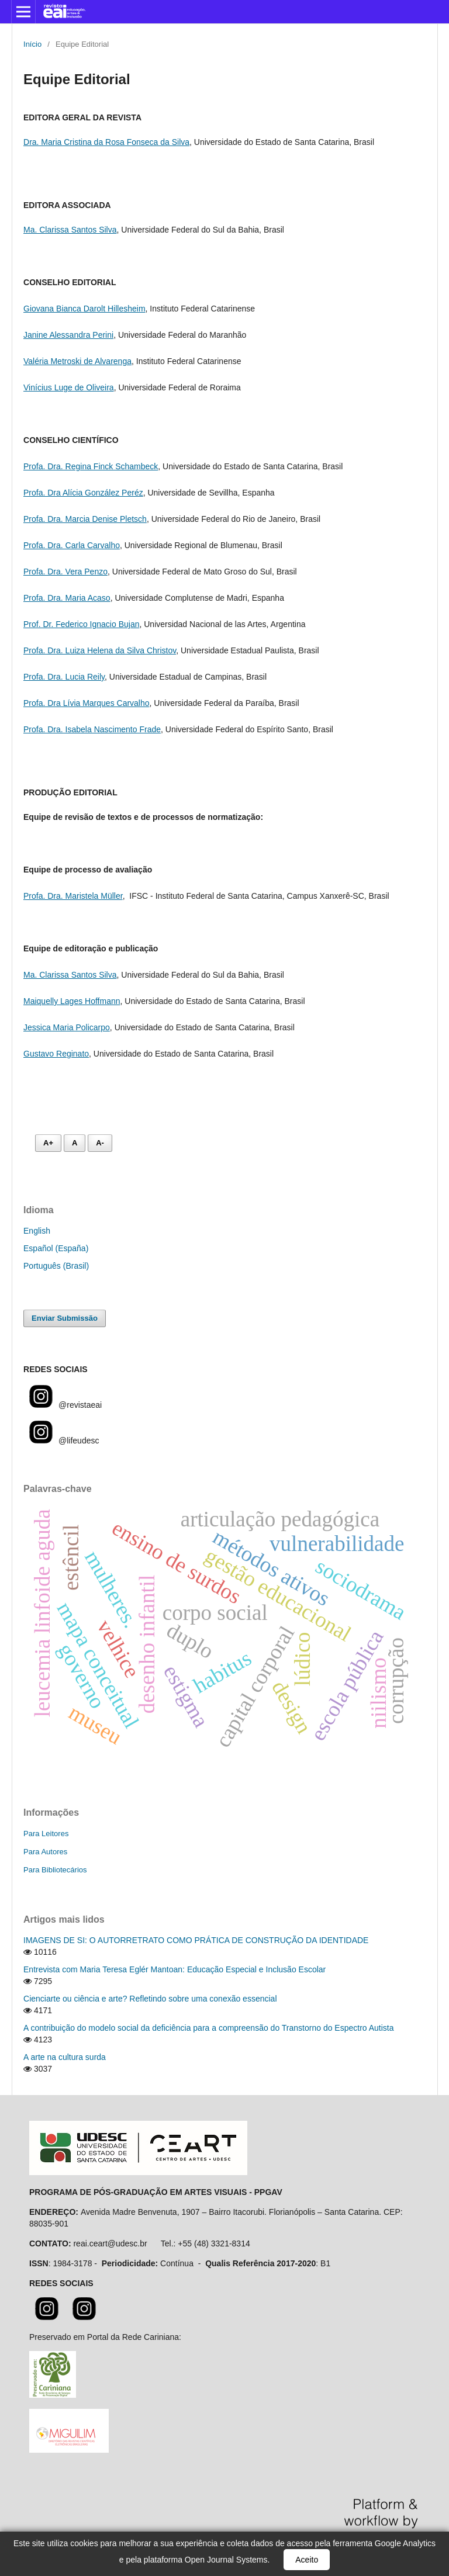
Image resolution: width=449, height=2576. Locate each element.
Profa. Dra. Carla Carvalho (71, 545)
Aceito (306, 2559)
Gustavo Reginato (56, 1053)
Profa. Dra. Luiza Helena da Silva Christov (99, 650)
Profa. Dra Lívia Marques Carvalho (86, 703)
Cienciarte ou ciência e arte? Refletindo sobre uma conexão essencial (150, 1998)
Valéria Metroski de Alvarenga (77, 361)
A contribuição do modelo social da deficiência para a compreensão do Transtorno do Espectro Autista (208, 2028)
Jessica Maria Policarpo (66, 1027)
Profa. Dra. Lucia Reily (64, 676)
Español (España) (55, 1248)
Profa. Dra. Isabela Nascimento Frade (92, 729)
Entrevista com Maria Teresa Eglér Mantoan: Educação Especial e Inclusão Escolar (174, 1969)
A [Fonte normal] (74, 1142)
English (36, 1230)
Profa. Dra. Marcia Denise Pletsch (85, 519)
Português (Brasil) (56, 1265)
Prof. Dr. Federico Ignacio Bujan (81, 624)
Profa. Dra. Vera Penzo (65, 571)
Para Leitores (45, 1833)
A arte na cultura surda (64, 2057)
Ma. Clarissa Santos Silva (70, 229)
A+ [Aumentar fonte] (48, 1142)
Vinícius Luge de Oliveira (68, 387)
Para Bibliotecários (55, 1869)
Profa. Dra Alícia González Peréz (83, 492)
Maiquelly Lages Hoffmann (71, 1001)
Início (32, 44)
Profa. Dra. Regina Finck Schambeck (90, 466)
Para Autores (45, 1851)
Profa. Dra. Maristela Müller (73, 896)
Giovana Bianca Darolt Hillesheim (84, 308)
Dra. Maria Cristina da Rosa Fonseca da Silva (106, 142)
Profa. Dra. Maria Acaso (66, 598)
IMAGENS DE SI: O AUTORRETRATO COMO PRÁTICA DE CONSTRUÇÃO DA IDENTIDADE (195, 1940)
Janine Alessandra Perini (68, 335)
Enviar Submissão (65, 1318)
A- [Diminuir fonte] (100, 1142)
